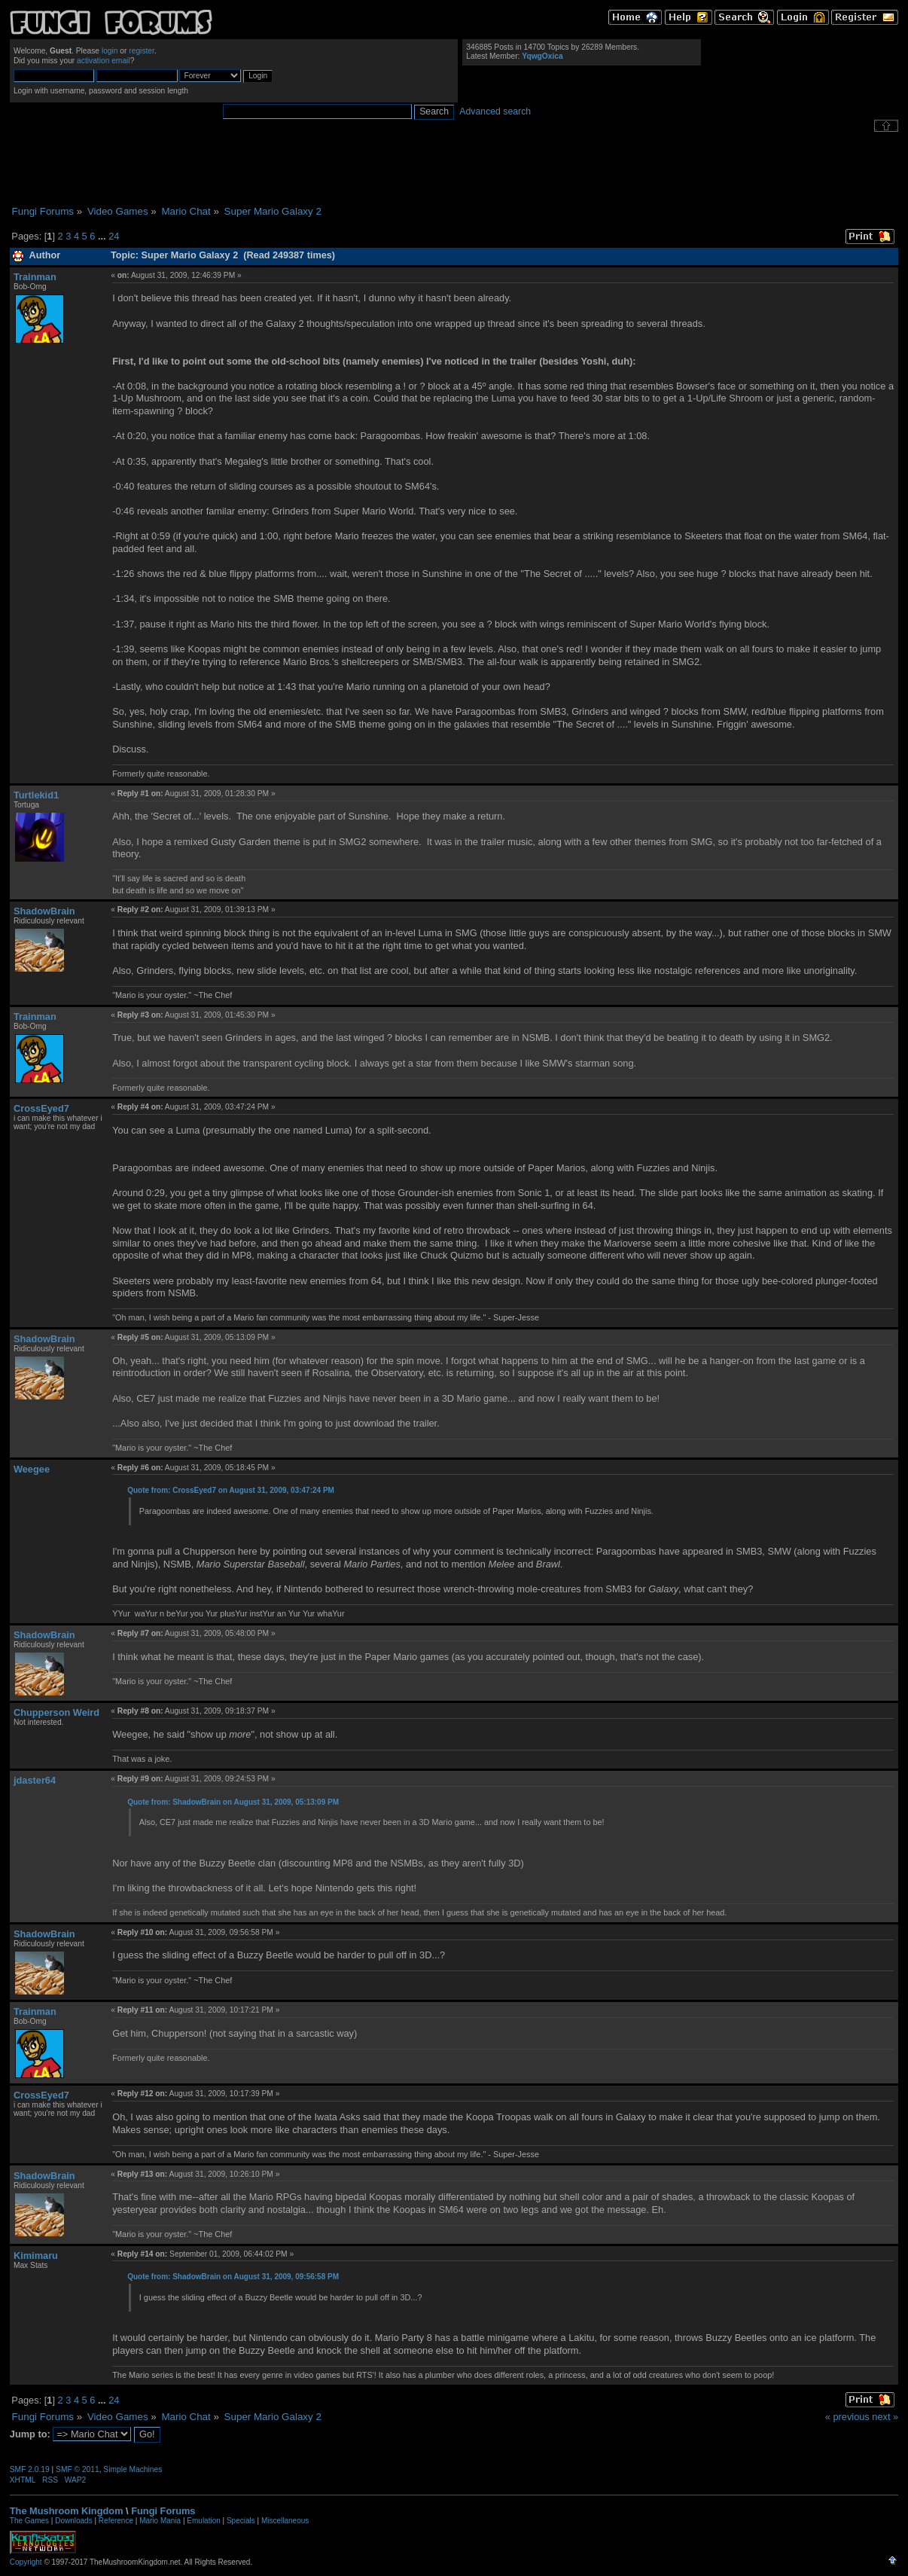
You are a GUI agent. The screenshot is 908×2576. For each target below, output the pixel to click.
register (141, 51)
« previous (847, 2416)
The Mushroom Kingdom (66, 2510)
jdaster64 (35, 1780)
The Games (29, 2520)
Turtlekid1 (36, 795)
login (110, 51)
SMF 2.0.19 (30, 2469)
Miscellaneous (285, 2520)
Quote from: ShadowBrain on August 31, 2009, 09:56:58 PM (233, 2276)
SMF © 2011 (77, 2469)
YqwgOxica (542, 56)
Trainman (35, 276)
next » (885, 2416)
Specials (241, 2520)
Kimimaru (36, 2255)
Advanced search (495, 111)
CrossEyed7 (41, 1108)
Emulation (203, 2520)
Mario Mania (160, 2520)
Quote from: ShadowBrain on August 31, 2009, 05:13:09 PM (233, 1802)
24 (113, 236)
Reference (116, 2520)
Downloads (73, 2520)
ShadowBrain (44, 911)
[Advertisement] (454, 169)
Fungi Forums (163, 2510)
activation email (103, 60)
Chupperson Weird (56, 1712)
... (103, 236)
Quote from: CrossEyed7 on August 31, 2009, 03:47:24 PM (230, 1490)
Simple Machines (132, 2469)
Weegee (32, 1469)
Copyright (26, 2562)
